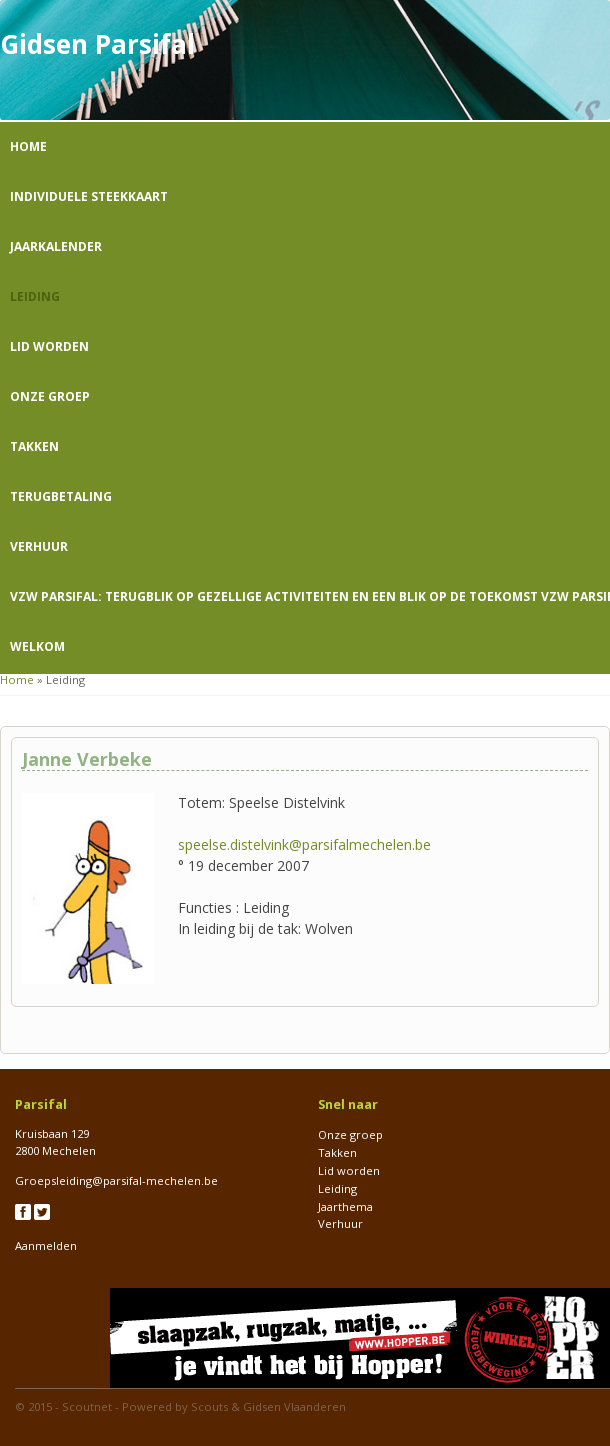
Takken (34, 446)
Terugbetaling (61, 496)
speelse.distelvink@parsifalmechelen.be (304, 844)
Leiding (35, 296)
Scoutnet (87, 1406)
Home (28, 146)
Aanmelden (46, 1245)
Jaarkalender (56, 246)
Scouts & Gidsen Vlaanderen (268, 1406)
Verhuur (39, 546)
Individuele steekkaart (89, 196)
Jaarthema (345, 1206)
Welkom (37, 646)
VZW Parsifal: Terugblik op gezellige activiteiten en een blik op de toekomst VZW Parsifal (310, 596)
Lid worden (49, 346)
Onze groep (50, 396)
